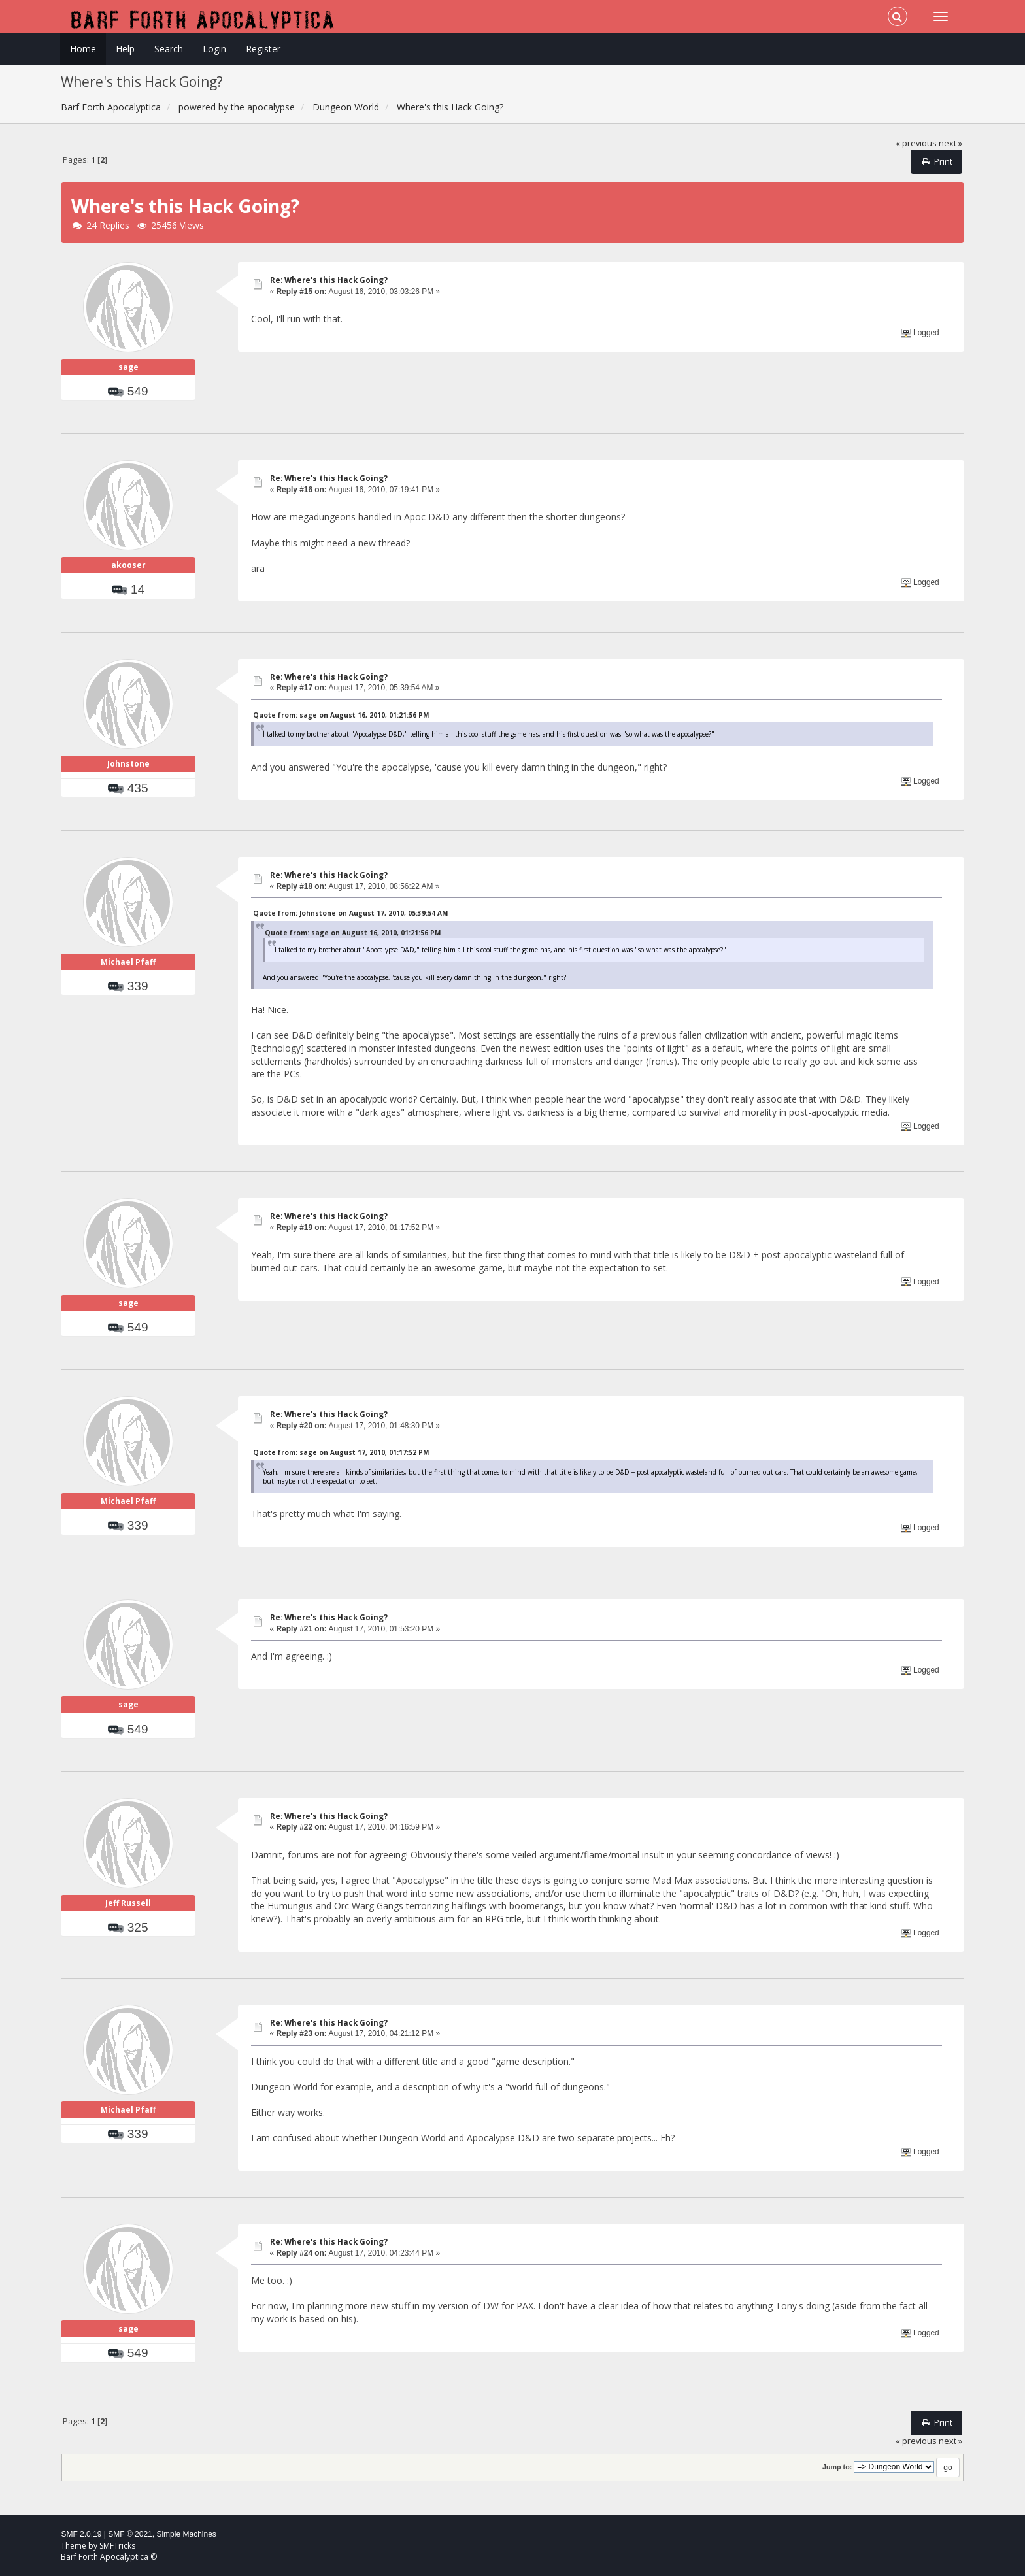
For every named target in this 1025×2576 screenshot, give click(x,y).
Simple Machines (186, 2534)
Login (214, 48)
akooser (128, 565)
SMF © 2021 (130, 2534)
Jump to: (837, 2467)
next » (950, 143)
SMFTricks (117, 2545)
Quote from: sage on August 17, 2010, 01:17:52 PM (341, 1452)
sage (128, 367)
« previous (916, 143)
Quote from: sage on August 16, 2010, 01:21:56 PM (341, 715)
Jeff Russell (128, 1903)
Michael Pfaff (128, 961)
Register (263, 48)
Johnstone (128, 763)
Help (125, 48)
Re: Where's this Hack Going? (329, 280)
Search (168, 48)
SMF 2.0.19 (81, 2534)
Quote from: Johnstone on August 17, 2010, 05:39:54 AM (350, 913)
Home (83, 48)
